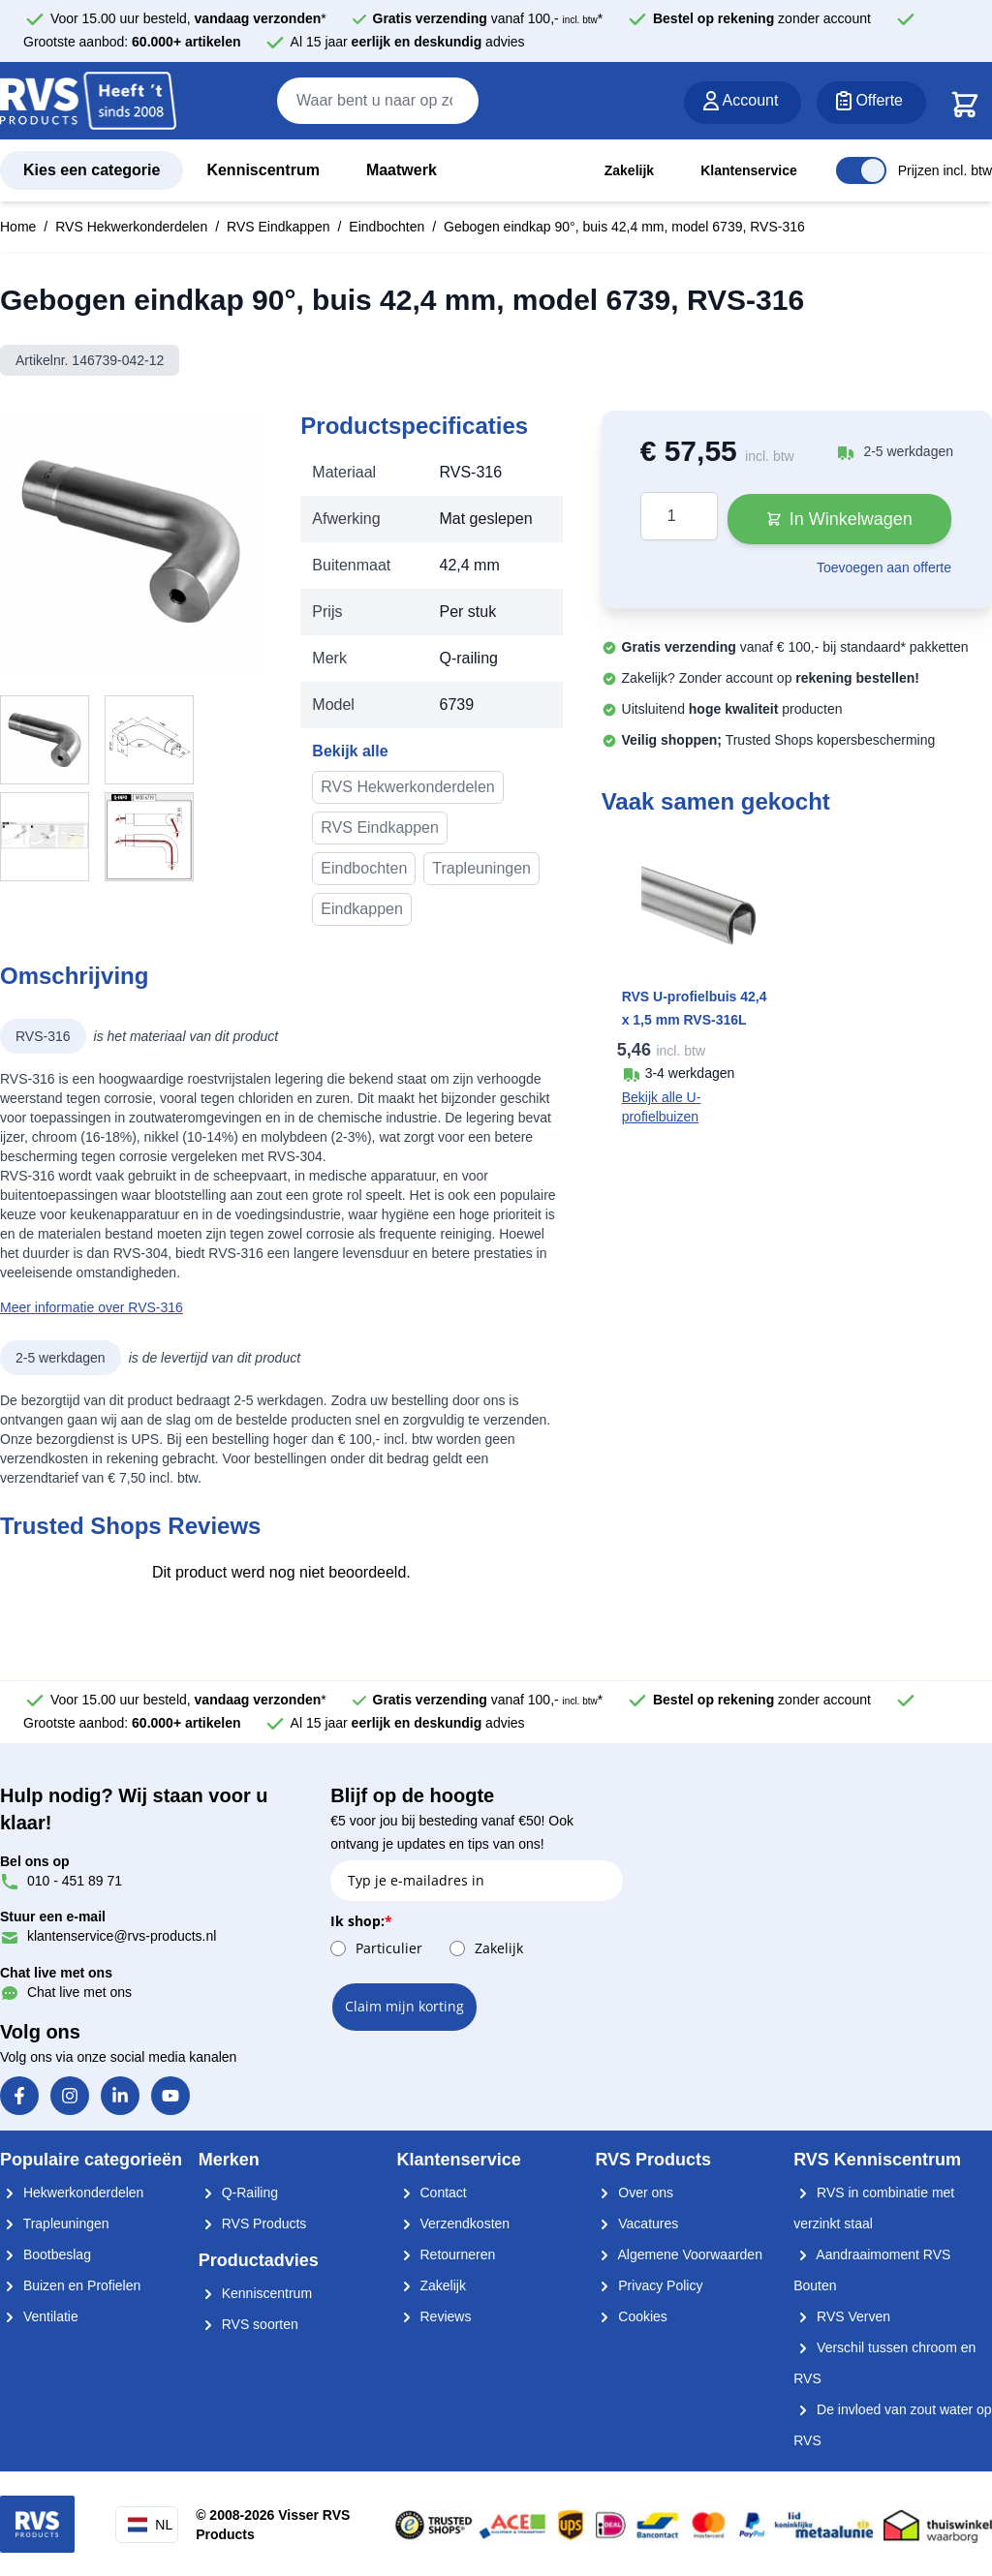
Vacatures (636, 2223)
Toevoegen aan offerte (884, 567)
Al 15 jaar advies (408, 41)
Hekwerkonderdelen (71, 2192)
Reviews (434, 2316)
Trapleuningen (481, 868)
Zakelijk (629, 170)
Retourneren (446, 2254)
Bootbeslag (45, 2254)
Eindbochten (386, 226)
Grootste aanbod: (132, 41)
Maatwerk (401, 170)
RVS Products (253, 2223)
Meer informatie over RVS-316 (91, 1307)
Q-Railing (238, 2192)
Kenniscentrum (262, 170)
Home (18, 226)
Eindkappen (362, 909)
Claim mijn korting (404, 2006)
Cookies (630, 2316)
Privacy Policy (648, 2285)
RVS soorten (248, 2324)
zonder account (762, 18)
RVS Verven (841, 2316)
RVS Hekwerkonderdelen (131, 226)
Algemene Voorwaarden (678, 2254)
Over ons (634, 2192)
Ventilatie (39, 2316)
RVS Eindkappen (278, 226)
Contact (432, 2192)
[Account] (743, 102)
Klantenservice (748, 170)
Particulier (389, 1948)
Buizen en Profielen (70, 2285)
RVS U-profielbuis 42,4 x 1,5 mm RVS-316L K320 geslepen (694, 1020)
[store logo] (88, 102)
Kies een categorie (91, 170)
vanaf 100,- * (488, 18)
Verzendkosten (454, 2223)
